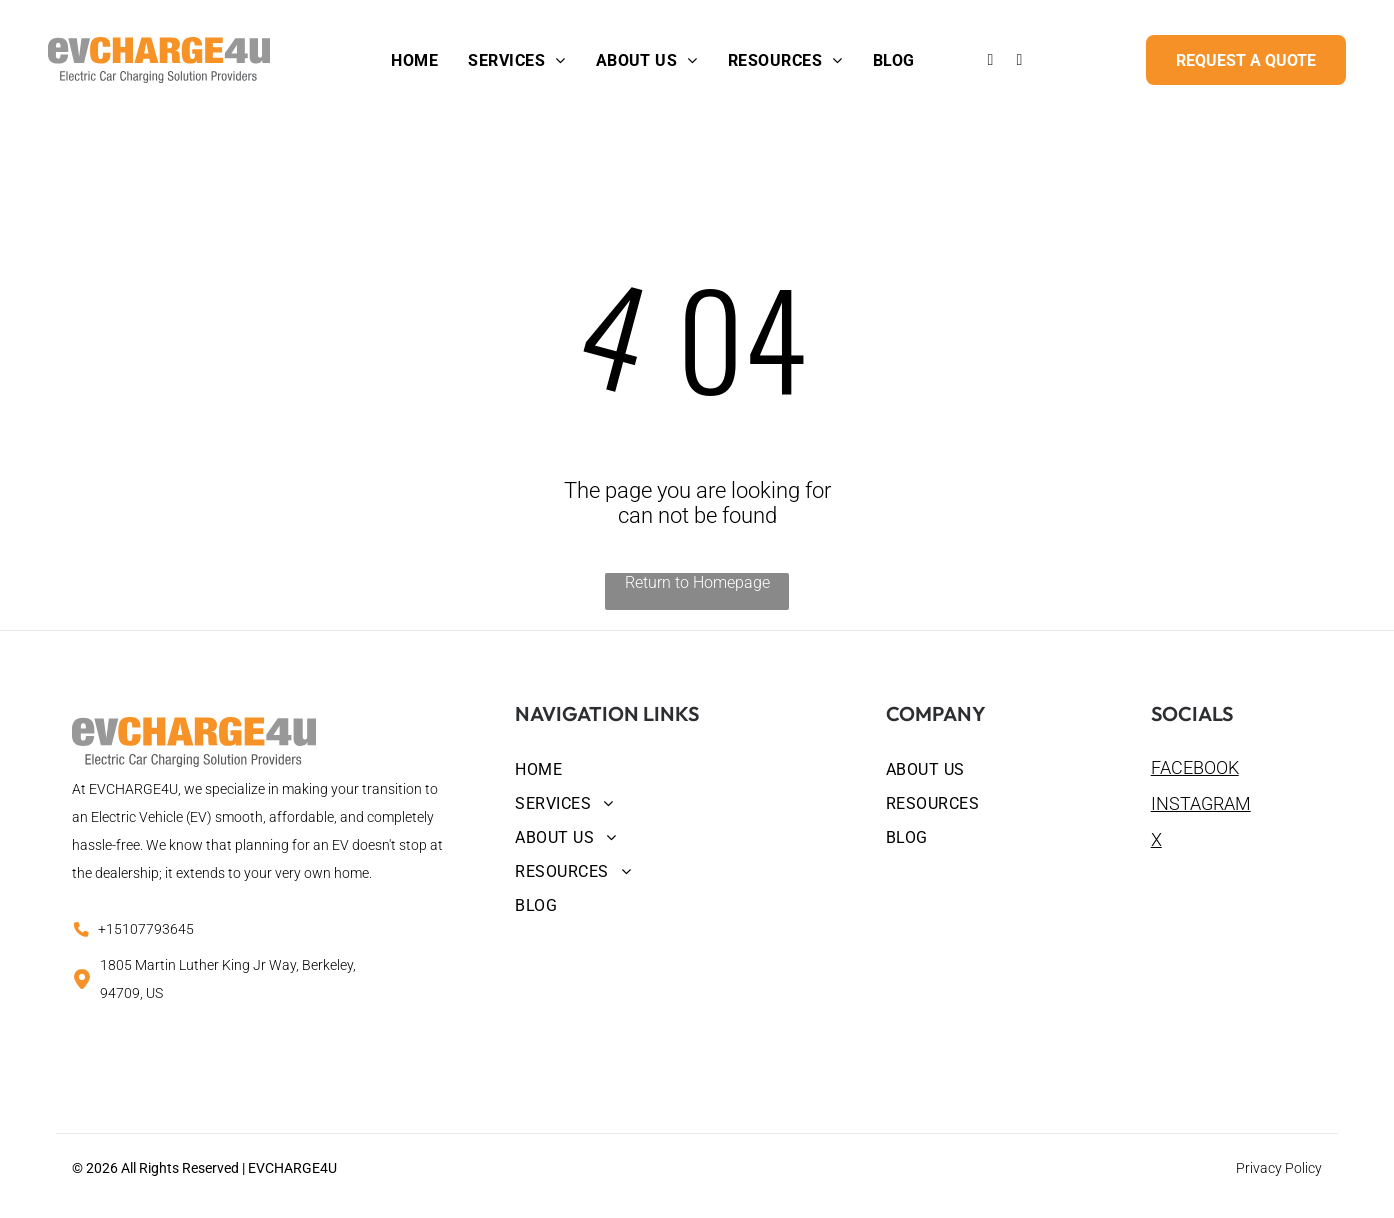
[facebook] (990, 62)
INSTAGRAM (1201, 803)
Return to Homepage (697, 582)
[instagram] (1019, 62)
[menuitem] (414, 60)
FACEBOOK (1195, 767)
